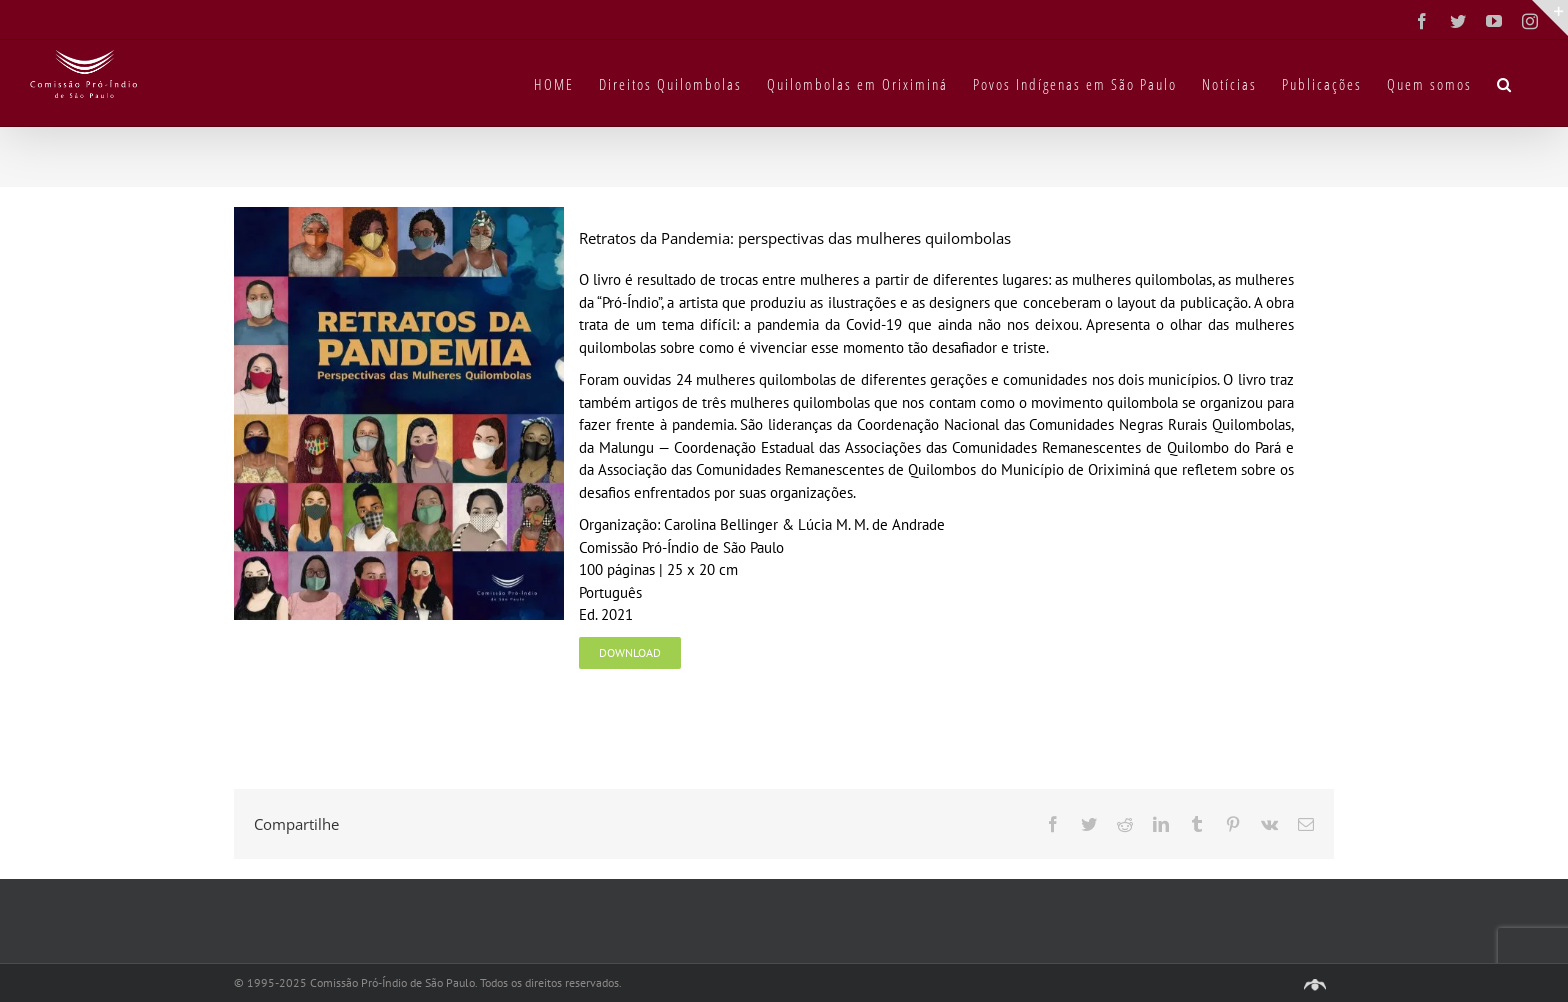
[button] (1505, 83)
